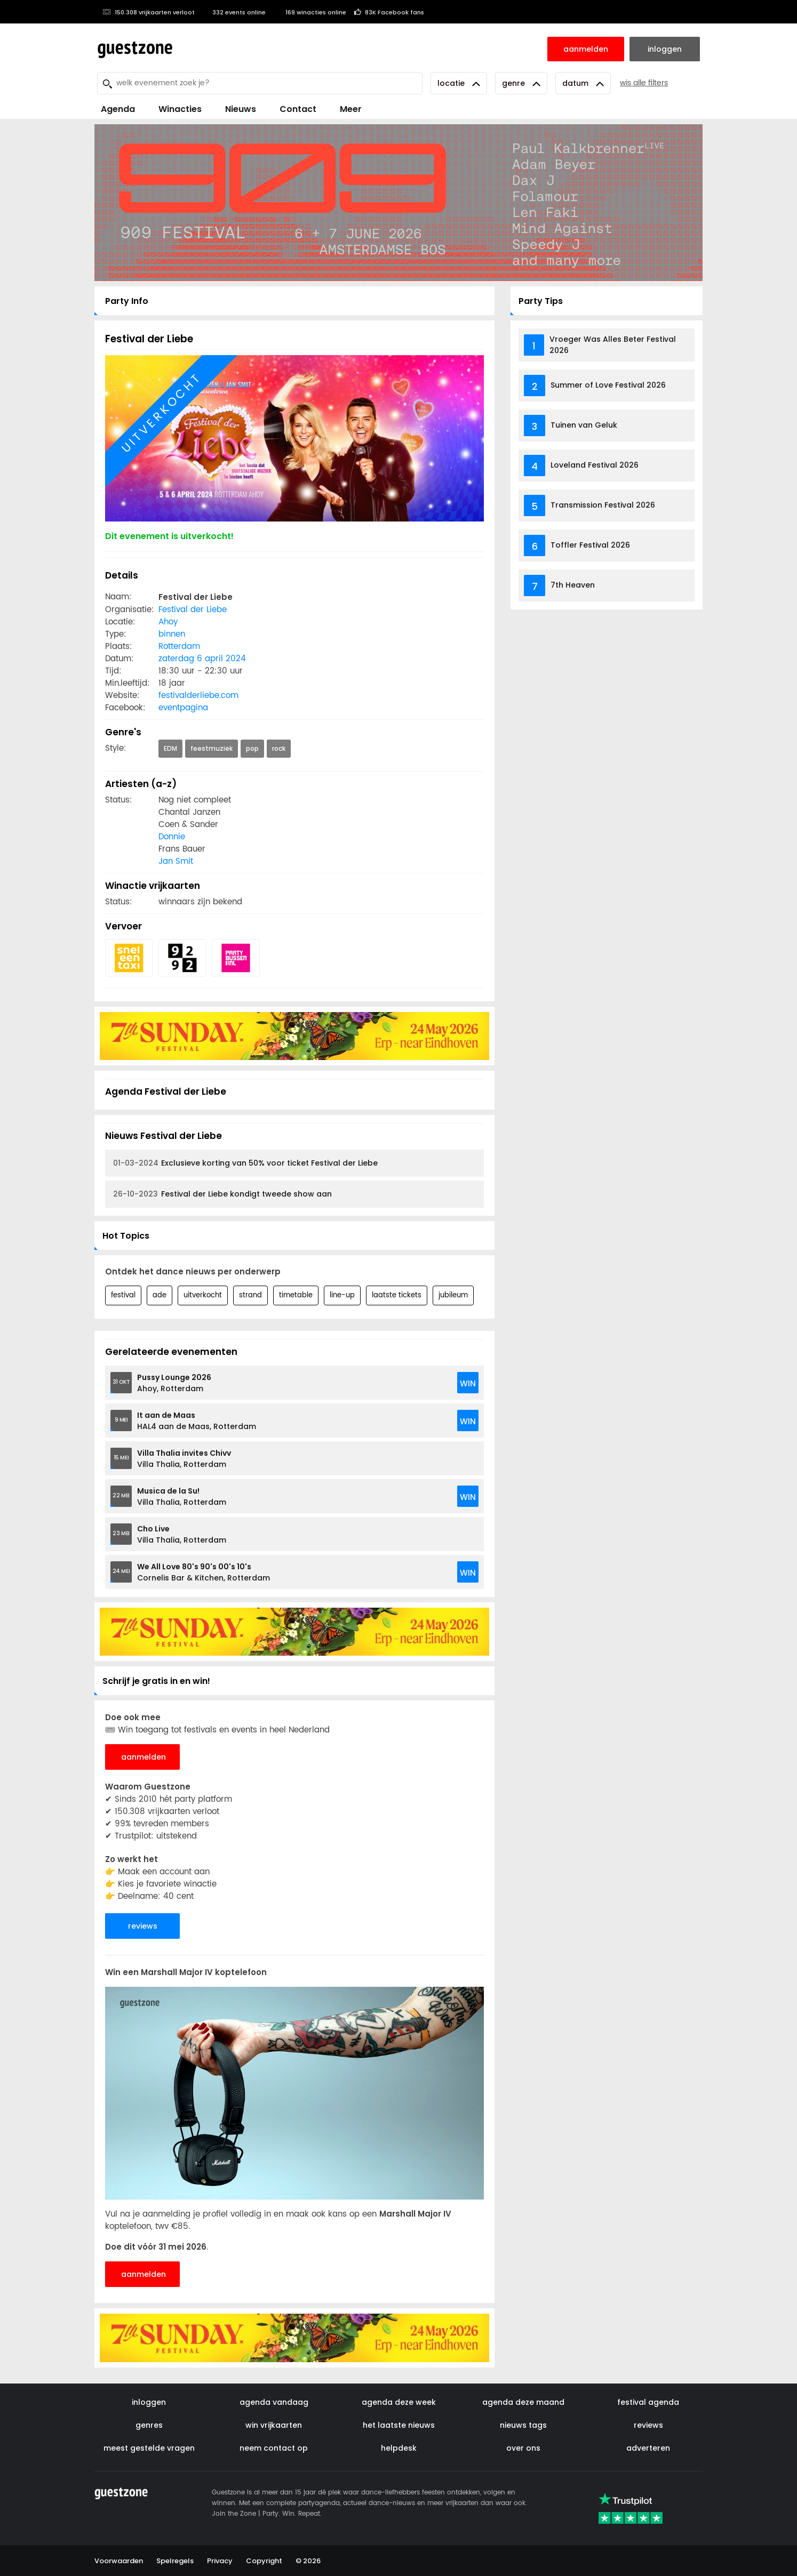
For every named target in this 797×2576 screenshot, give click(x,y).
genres (149, 2425)
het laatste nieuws (399, 2425)
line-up (342, 1295)
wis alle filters (644, 83)
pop (252, 748)
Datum (583, 83)
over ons (523, 2448)
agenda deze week (399, 2402)
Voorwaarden (118, 2561)
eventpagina (183, 708)
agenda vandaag (274, 2402)
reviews (142, 1926)
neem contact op (274, 2448)
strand (250, 1295)
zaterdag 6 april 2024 (202, 658)
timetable (296, 1295)
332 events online (234, 12)
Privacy (220, 2561)
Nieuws (240, 109)
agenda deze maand (523, 2402)
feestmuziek (211, 748)
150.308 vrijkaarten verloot (148, 12)
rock (278, 748)
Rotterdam (179, 646)
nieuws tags (523, 2425)
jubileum (453, 1295)
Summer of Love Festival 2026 (608, 385)
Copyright (264, 2561)
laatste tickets (396, 1295)
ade (159, 1295)
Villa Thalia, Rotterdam (184, 1459)
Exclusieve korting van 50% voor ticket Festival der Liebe (245, 1163)
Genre (521, 83)
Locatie (458, 83)
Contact (298, 109)
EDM (170, 748)
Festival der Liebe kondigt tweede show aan (222, 1194)
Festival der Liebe (192, 609)
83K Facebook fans (389, 12)
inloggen (149, 2402)
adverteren (648, 2448)
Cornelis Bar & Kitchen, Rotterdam (203, 1572)
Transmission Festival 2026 (603, 505)
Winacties (180, 109)
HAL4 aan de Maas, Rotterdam (196, 1421)
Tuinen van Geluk (584, 425)
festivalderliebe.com (198, 695)
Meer (351, 109)
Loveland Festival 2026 (595, 465)
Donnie (171, 837)
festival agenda (648, 2402)
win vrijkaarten (273, 2425)
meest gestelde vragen (149, 2448)
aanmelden (143, 1757)
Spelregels (175, 2561)
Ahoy (168, 622)
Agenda (118, 109)
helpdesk (399, 2448)
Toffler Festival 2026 (590, 545)
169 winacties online (310, 12)
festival (123, 1295)
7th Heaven (573, 585)
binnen (171, 634)
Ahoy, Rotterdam (174, 1383)
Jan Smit (175, 861)
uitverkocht (203, 1295)
